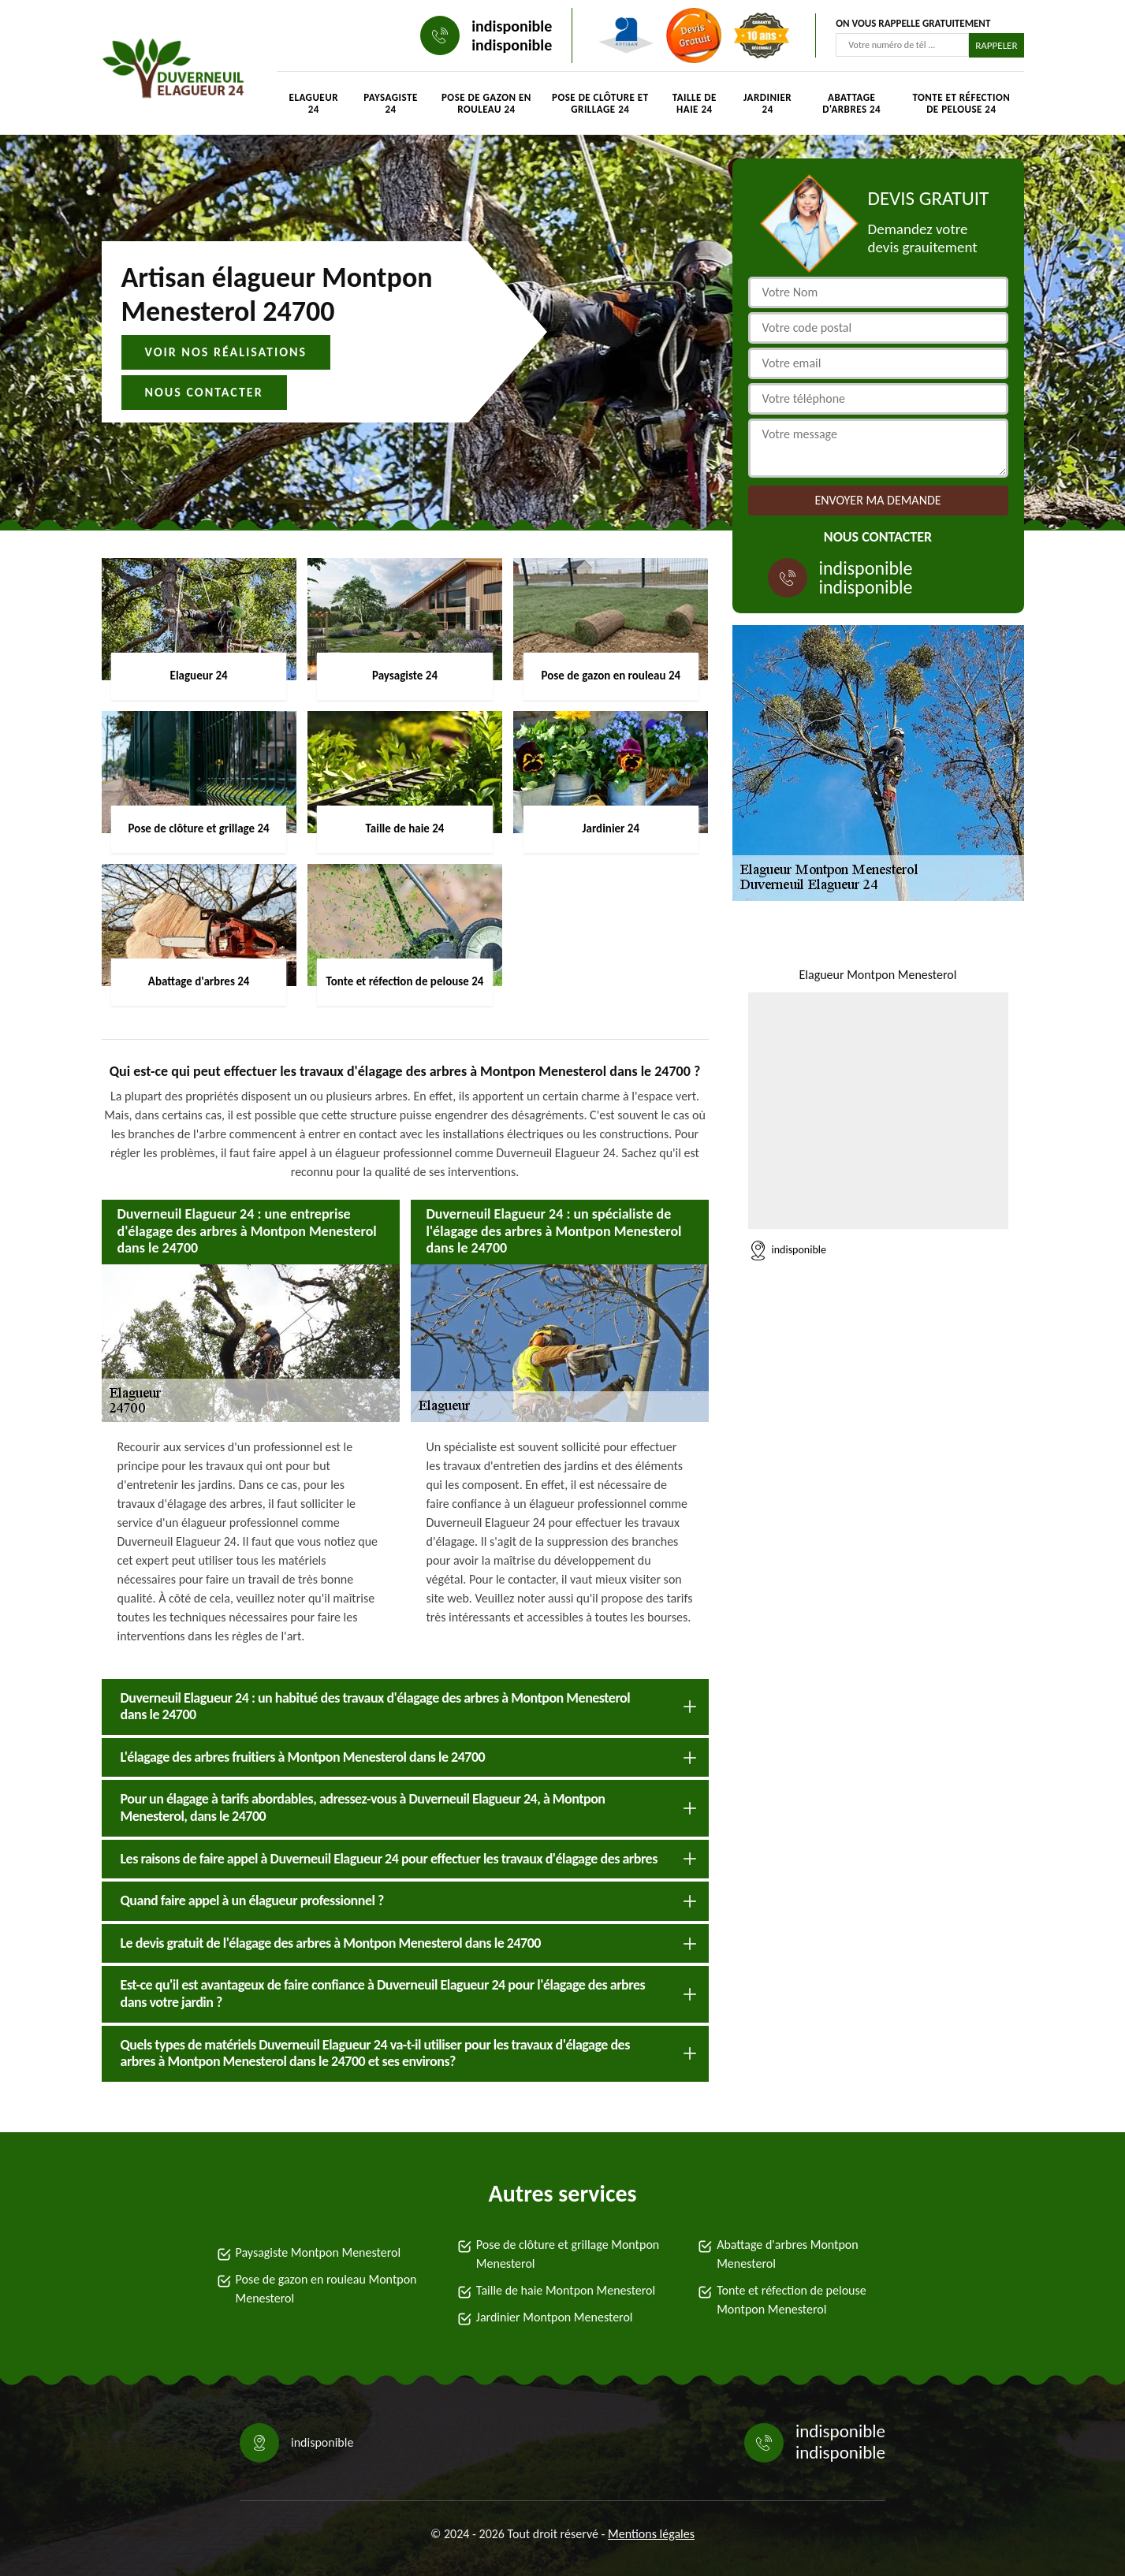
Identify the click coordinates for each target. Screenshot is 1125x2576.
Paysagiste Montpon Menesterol (318, 2252)
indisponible (511, 26)
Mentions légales (651, 2533)
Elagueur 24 (313, 103)
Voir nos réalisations (226, 351)
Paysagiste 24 (390, 103)
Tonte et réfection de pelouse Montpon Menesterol (791, 2300)
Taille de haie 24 (694, 103)
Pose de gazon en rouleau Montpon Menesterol (326, 2289)
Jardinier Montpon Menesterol (554, 2317)
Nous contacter (204, 392)
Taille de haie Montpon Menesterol (565, 2290)
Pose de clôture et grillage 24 (600, 103)
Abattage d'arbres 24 (851, 103)
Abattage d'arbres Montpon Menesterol (788, 2254)
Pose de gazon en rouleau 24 (486, 103)
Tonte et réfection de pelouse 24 (961, 103)
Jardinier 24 (767, 103)
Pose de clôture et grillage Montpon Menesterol (567, 2254)
